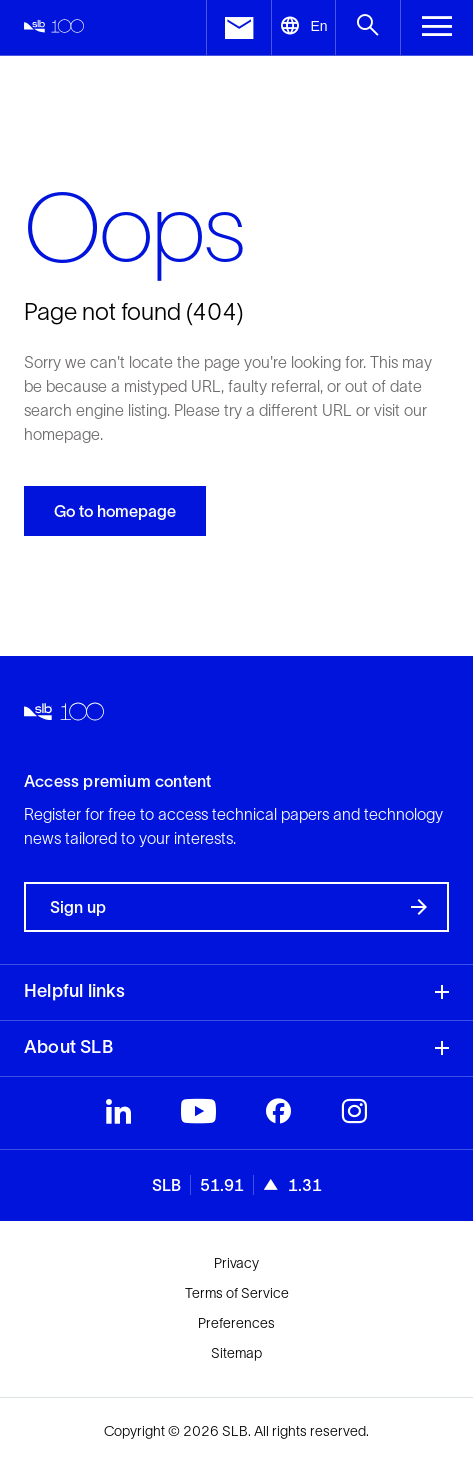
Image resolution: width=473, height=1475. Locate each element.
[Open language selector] (303, 27)
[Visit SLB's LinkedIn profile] (118, 1116)
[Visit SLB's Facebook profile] (278, 1116)
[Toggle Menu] (436, 27)
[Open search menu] (367, 27)
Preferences (236, 1323)
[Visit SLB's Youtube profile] (198, 1116)
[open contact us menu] (238, 27)
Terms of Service (237, 1293)
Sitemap (236, 1353)
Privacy (236, 1263)
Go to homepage (115, 511)
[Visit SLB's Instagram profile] (354, 1116)
